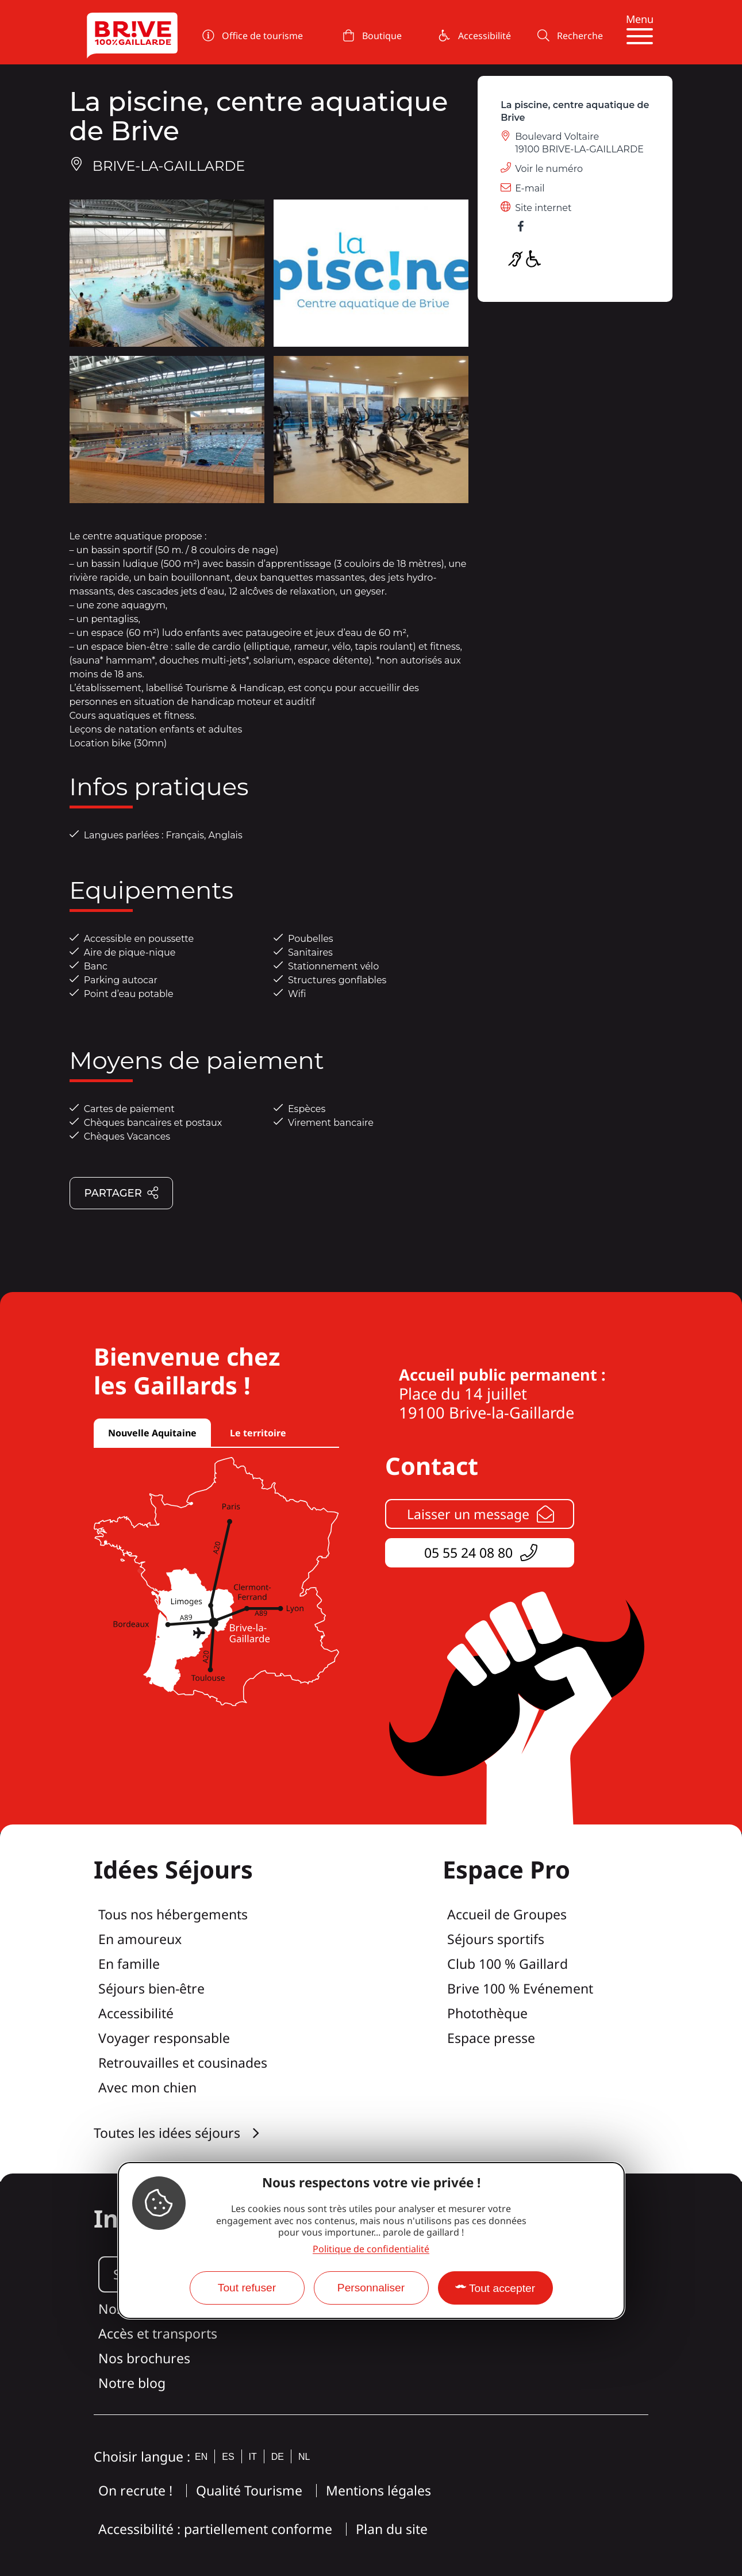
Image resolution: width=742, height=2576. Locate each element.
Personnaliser (371, 2288)
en (201, 2457)
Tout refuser (247, 2288)
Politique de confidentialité (371, 2248)
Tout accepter (502, 2288)
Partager (121, 1194)
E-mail (530, 188)
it (253, 2457)
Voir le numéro (549, 168)
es (228, 2457)
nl (304, 2457)
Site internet (543, 207)
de (277, 2457)
